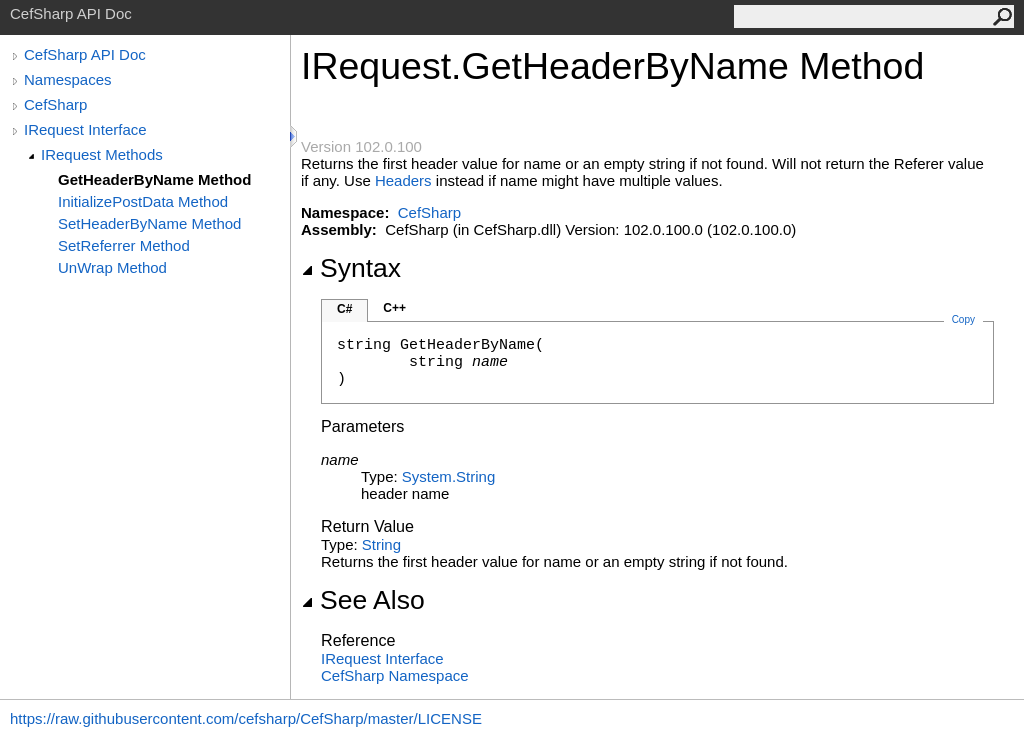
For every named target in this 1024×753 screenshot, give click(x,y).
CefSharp (55, 104)
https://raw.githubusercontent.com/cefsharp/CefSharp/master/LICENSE (246, 718)
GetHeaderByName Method (154, 179)
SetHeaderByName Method (149, 223)
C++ (394, 308)
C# (344, 309)
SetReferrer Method (124, 245)
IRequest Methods (102, 154)
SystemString (448, 476)
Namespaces (68, 79)
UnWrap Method (112, 267)
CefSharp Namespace (395, 675)
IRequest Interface (85, 129)
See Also (363, 600)
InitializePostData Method (143, 201)
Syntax (351, 268)
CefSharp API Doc (85, 54)
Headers (403, 180)
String (381, 544)
